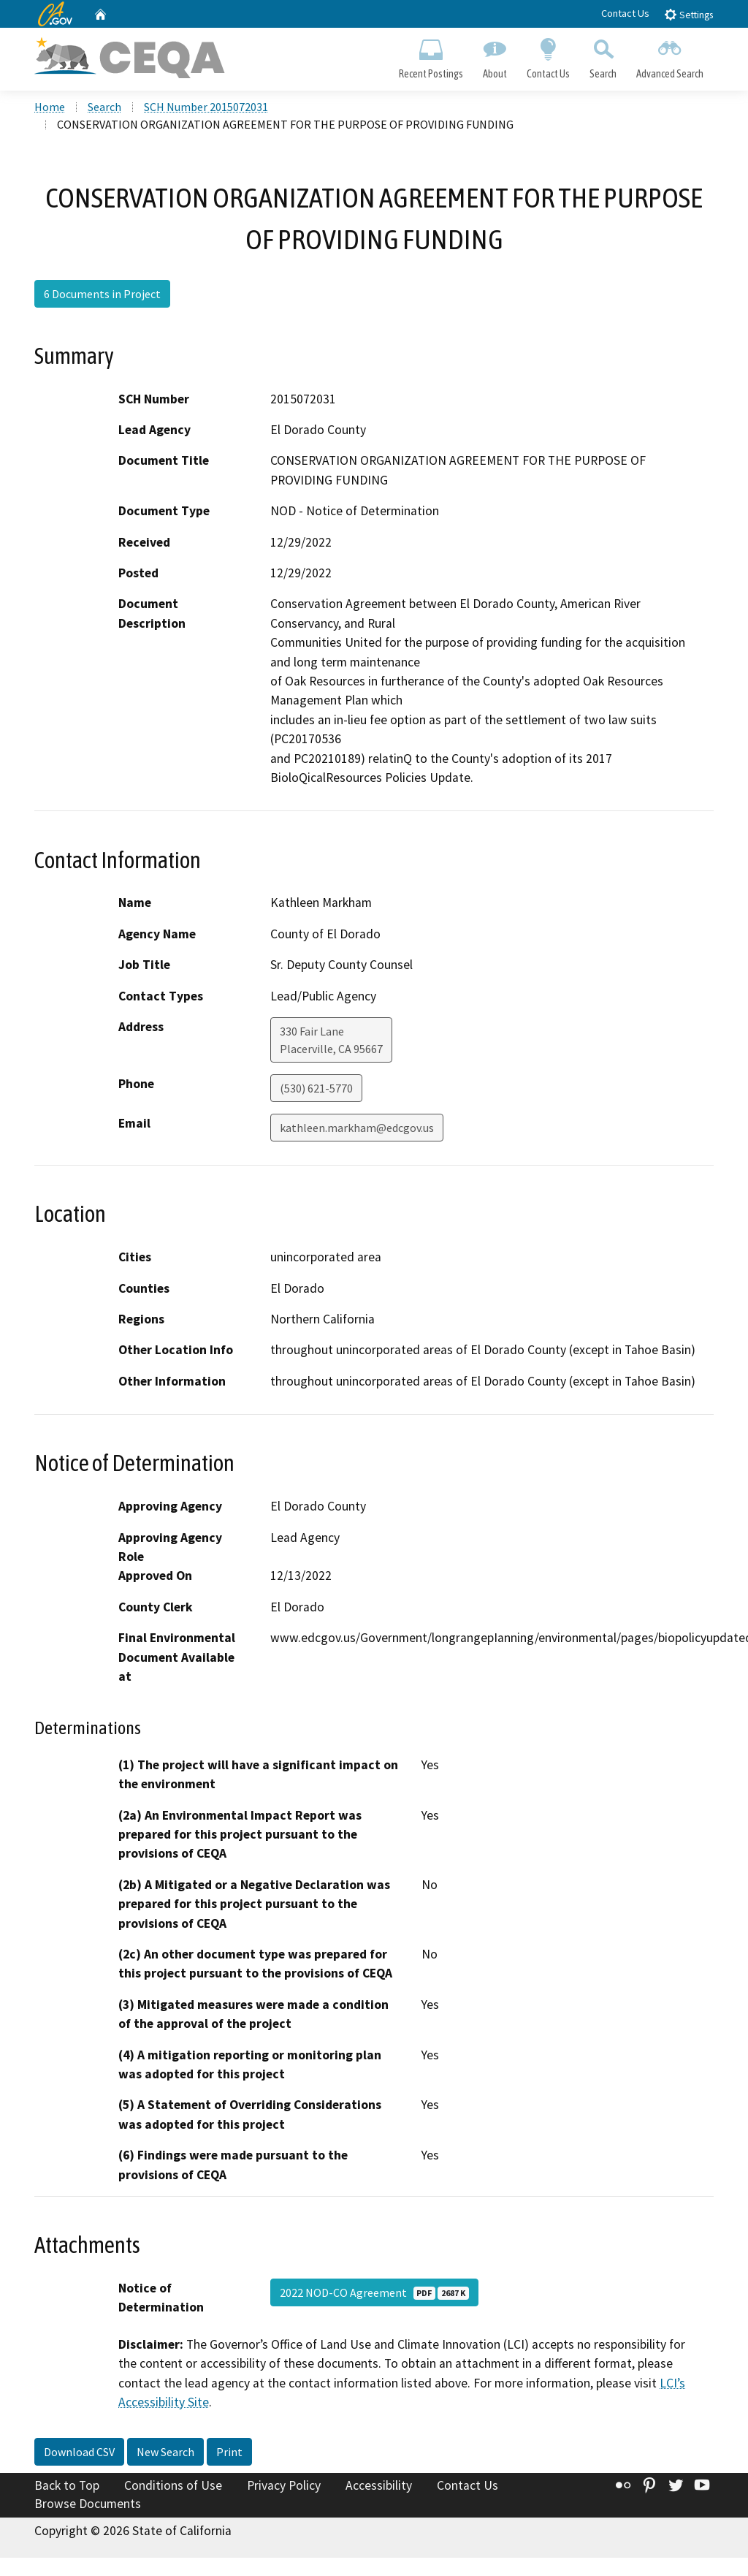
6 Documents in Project (102, 295)
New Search (165, 2454)
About (494, 55)
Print (229, 2454)
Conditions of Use (173, 2488)
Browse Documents (87, 2506)
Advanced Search (670, 55)
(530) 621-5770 (316, 1090)
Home (49, 109)
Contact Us (625, 13)
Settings (688, 14)
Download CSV (79, 2454)
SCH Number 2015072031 (206, 109)
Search (603, 55)
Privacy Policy (284, 2488)
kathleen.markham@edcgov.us (357, 1129)
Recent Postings (430, 55)
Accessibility (379, 2488)
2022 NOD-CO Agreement (374, 2294)
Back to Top (66, 2488)
